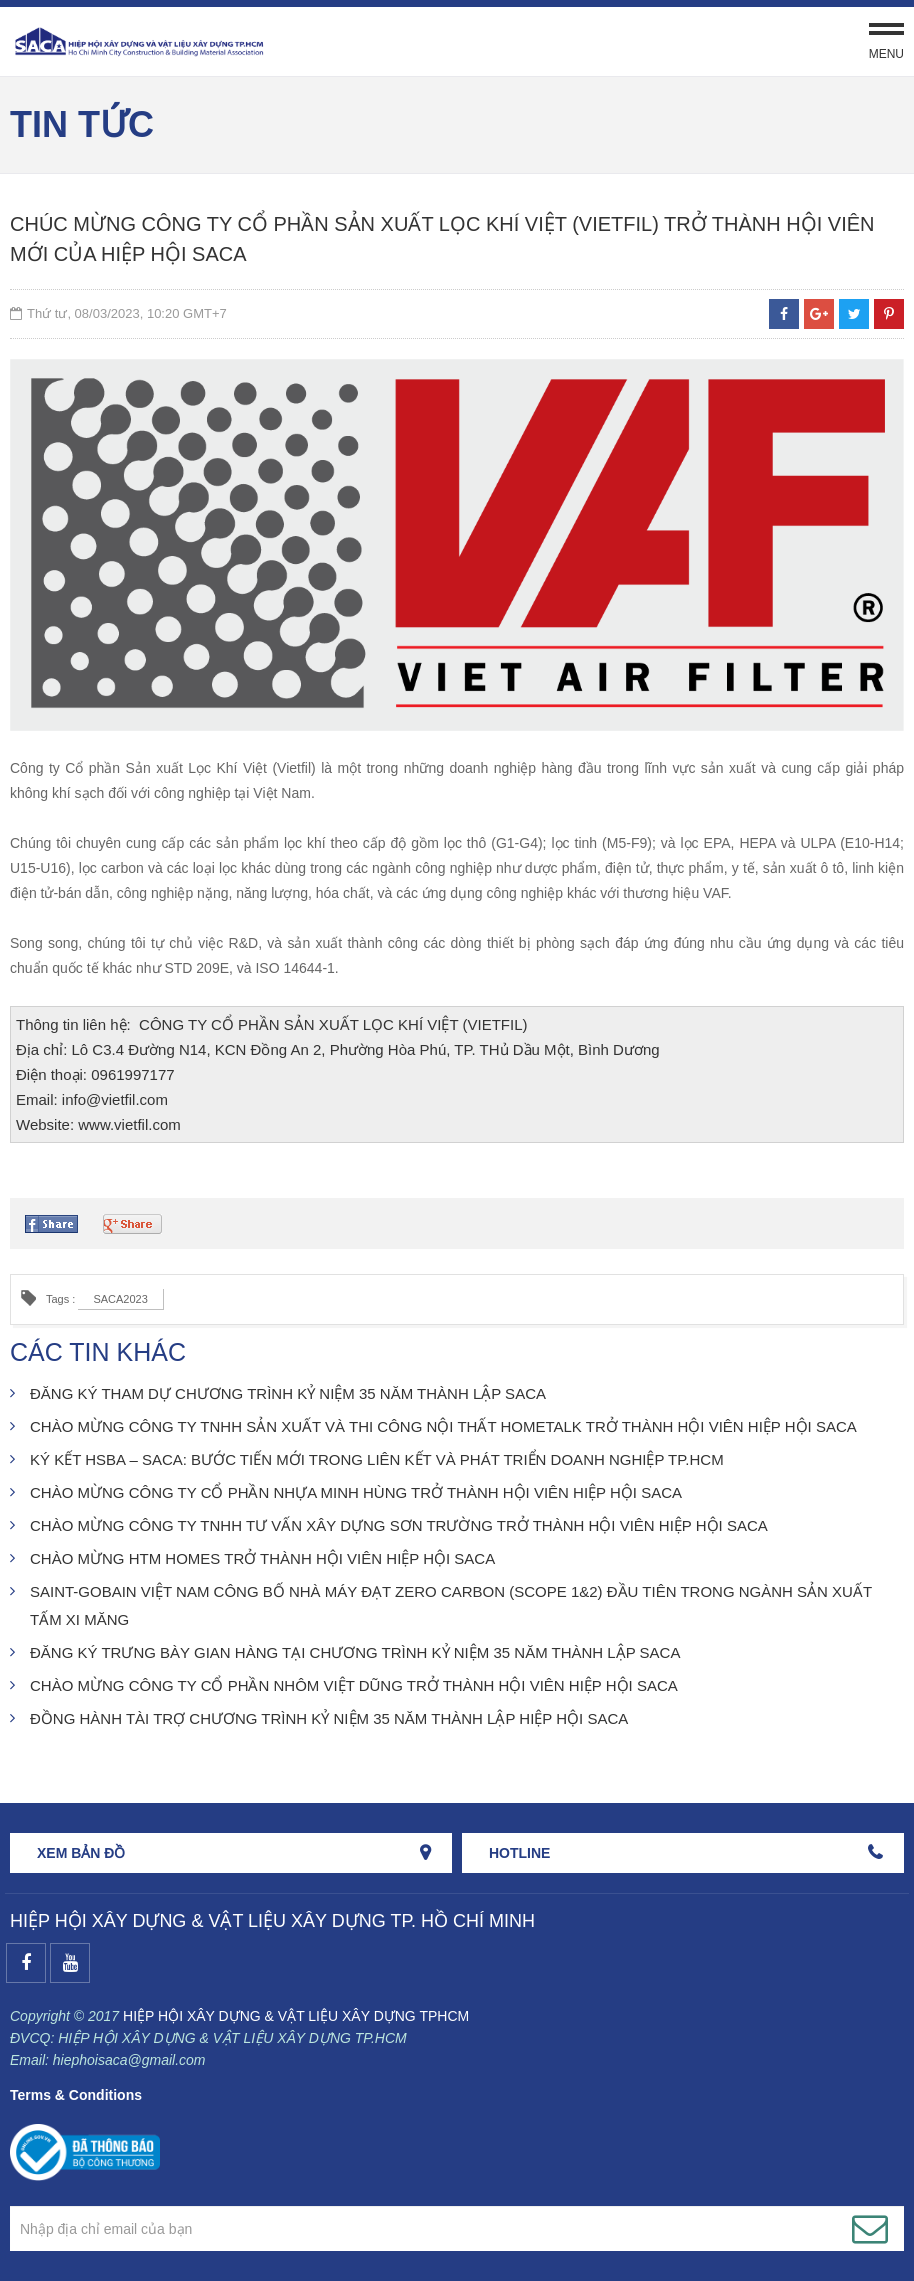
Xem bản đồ (81, 1853)
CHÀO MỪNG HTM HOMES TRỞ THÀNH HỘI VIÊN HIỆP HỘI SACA (262, 1558)
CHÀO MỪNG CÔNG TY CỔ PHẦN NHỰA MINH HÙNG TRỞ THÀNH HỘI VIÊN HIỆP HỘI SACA (356, 1492)
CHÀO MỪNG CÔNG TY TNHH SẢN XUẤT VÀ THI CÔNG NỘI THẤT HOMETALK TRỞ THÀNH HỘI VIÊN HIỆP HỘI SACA (443, 1426)
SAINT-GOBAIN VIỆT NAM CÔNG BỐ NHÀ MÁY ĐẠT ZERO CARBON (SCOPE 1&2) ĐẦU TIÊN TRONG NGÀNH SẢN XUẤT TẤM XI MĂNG (451, 1605)
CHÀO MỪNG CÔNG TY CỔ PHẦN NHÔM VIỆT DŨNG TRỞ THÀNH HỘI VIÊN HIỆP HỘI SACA (354, 1685)
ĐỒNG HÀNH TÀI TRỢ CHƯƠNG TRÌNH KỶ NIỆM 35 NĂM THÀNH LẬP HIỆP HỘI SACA (329, 1718)
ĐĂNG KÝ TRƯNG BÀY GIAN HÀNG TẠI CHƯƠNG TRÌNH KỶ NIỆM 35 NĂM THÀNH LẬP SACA (355, 1652)
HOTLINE (519, 1853)
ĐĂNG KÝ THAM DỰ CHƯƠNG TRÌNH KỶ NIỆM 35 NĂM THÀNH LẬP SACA (288, 1393)
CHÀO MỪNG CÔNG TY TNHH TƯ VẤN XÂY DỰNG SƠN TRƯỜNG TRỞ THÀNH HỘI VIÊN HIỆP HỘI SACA (399, 1525)
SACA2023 (120, 1299)
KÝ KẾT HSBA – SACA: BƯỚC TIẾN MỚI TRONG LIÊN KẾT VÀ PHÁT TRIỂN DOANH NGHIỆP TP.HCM (377, 1459)
